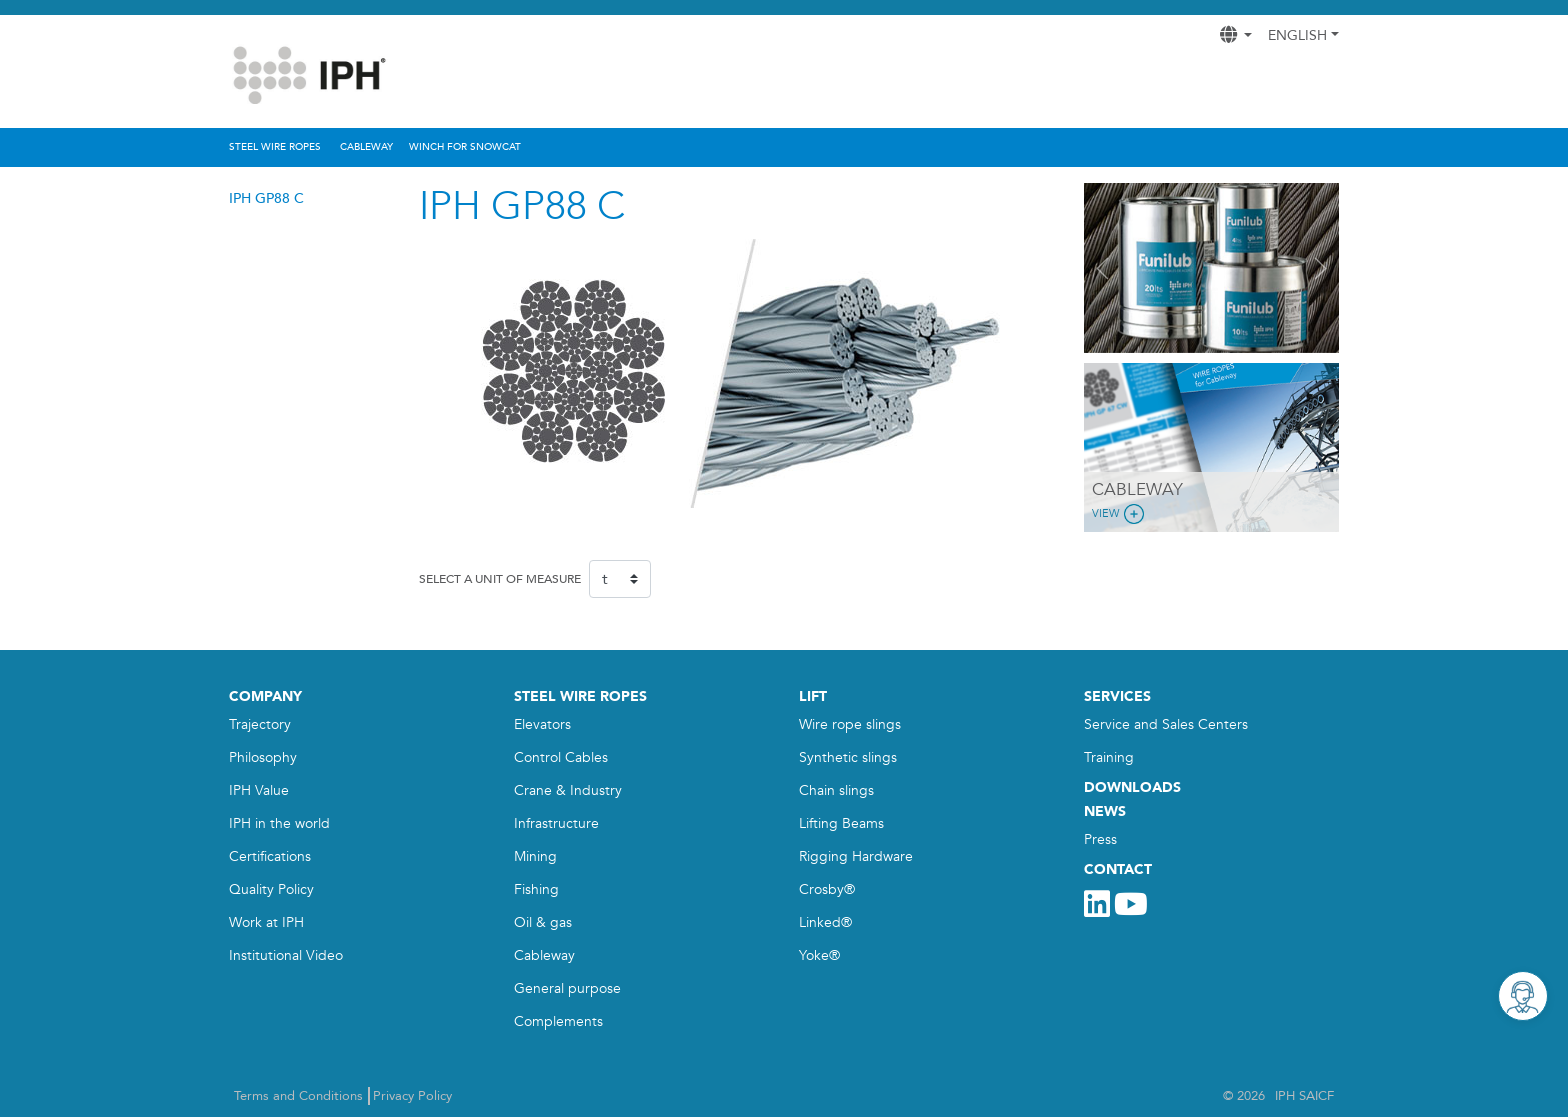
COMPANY (265, 696)
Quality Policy (271, 889)
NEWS (1105, 811)
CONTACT (1118, 869)
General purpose (567, 988)
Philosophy (263, 757)
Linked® (825, 922)
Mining (535, 856)
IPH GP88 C (266, 198)
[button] (1103, 268)
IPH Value (259, 790)
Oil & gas (543, 922)
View (1120, 514)
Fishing (536, 889)
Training (1109, 757)
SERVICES (1117, 696)
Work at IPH (266, 922)
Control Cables (561, 757)
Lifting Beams (841, 823)
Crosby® (827, 889)
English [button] (1297, 35)
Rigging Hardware (856, 856)
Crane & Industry (568, 790)
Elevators (542, 724)
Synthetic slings (848, 757)
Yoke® (819, 955)
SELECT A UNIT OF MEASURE (500, 579)
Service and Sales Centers (1166, 724)
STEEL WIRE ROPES (580, 696)
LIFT (813, 696)
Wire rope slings (850, 724)
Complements (558, 1021)
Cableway (544, 955)
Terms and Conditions (298, 1096)
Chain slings (836, 790)
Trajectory (260, 724)
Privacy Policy (412, 1096)
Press (1100, 839)
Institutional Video (286, 955)
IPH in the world (279, 823)
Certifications (270, 856)
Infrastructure (556, 823)
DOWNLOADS (1132, 787)
